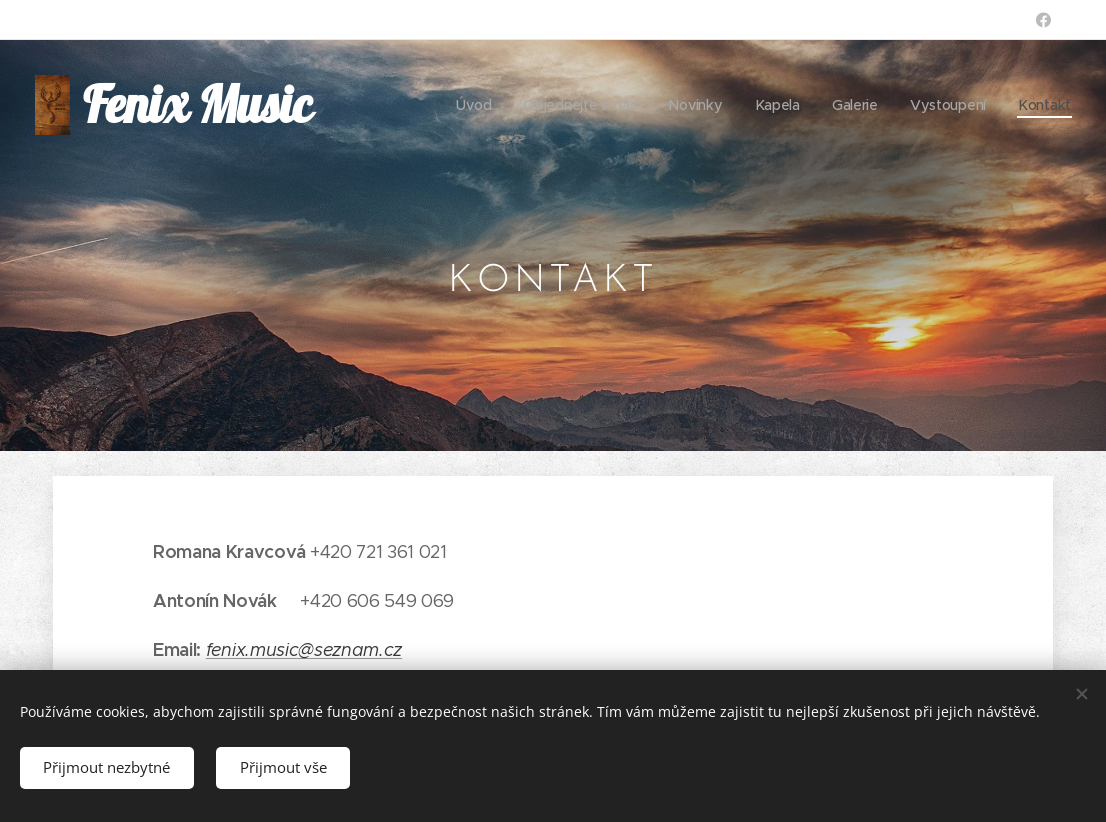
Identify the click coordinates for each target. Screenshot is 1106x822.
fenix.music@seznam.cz (304, 650)
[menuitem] (471, 105)
